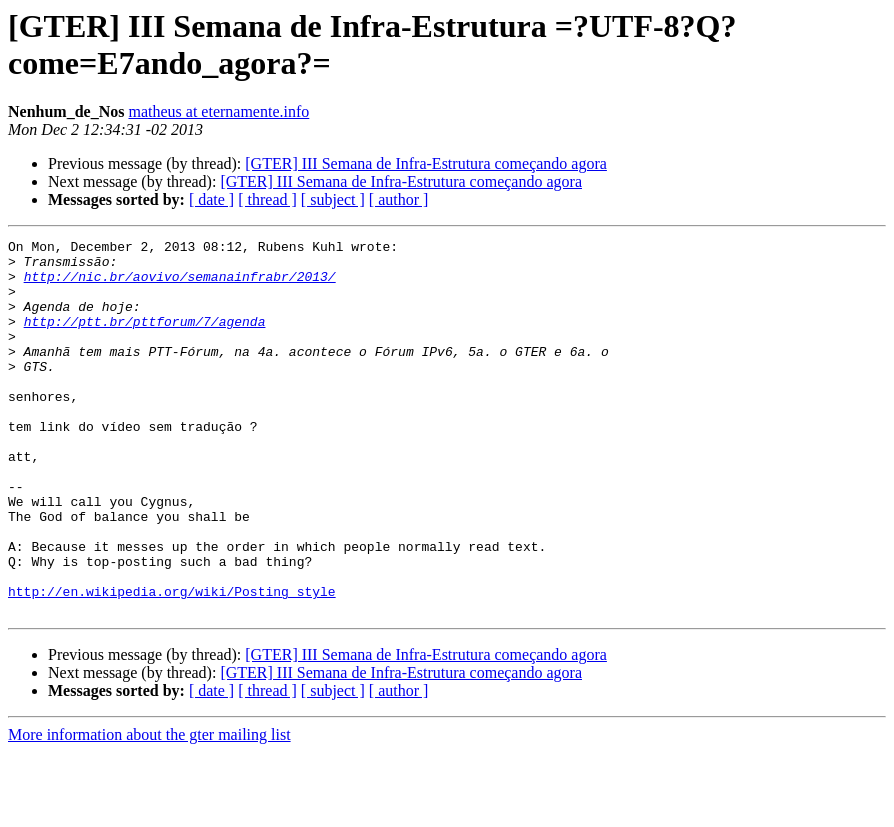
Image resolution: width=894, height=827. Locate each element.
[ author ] (399, 199)
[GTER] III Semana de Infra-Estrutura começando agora (426, 163)
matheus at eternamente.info (218, 111)
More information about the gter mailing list (149, 809)
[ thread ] (267, 199)
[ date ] (211, 199)
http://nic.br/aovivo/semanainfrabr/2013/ (180, 285)
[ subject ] (333, 199)
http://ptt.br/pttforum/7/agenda (145, 339)
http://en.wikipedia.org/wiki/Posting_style (172, 663)
